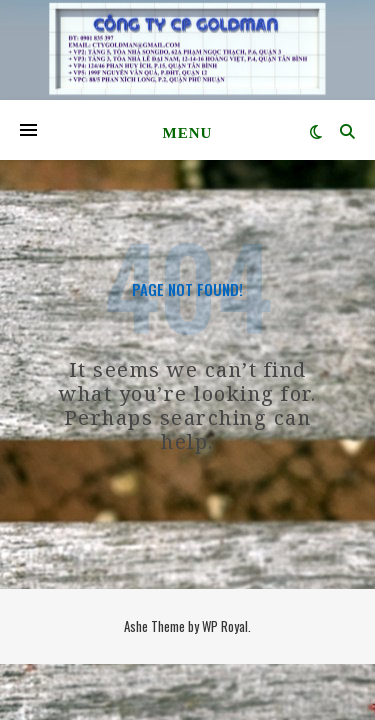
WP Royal (225, 626)
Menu (188, 133)
